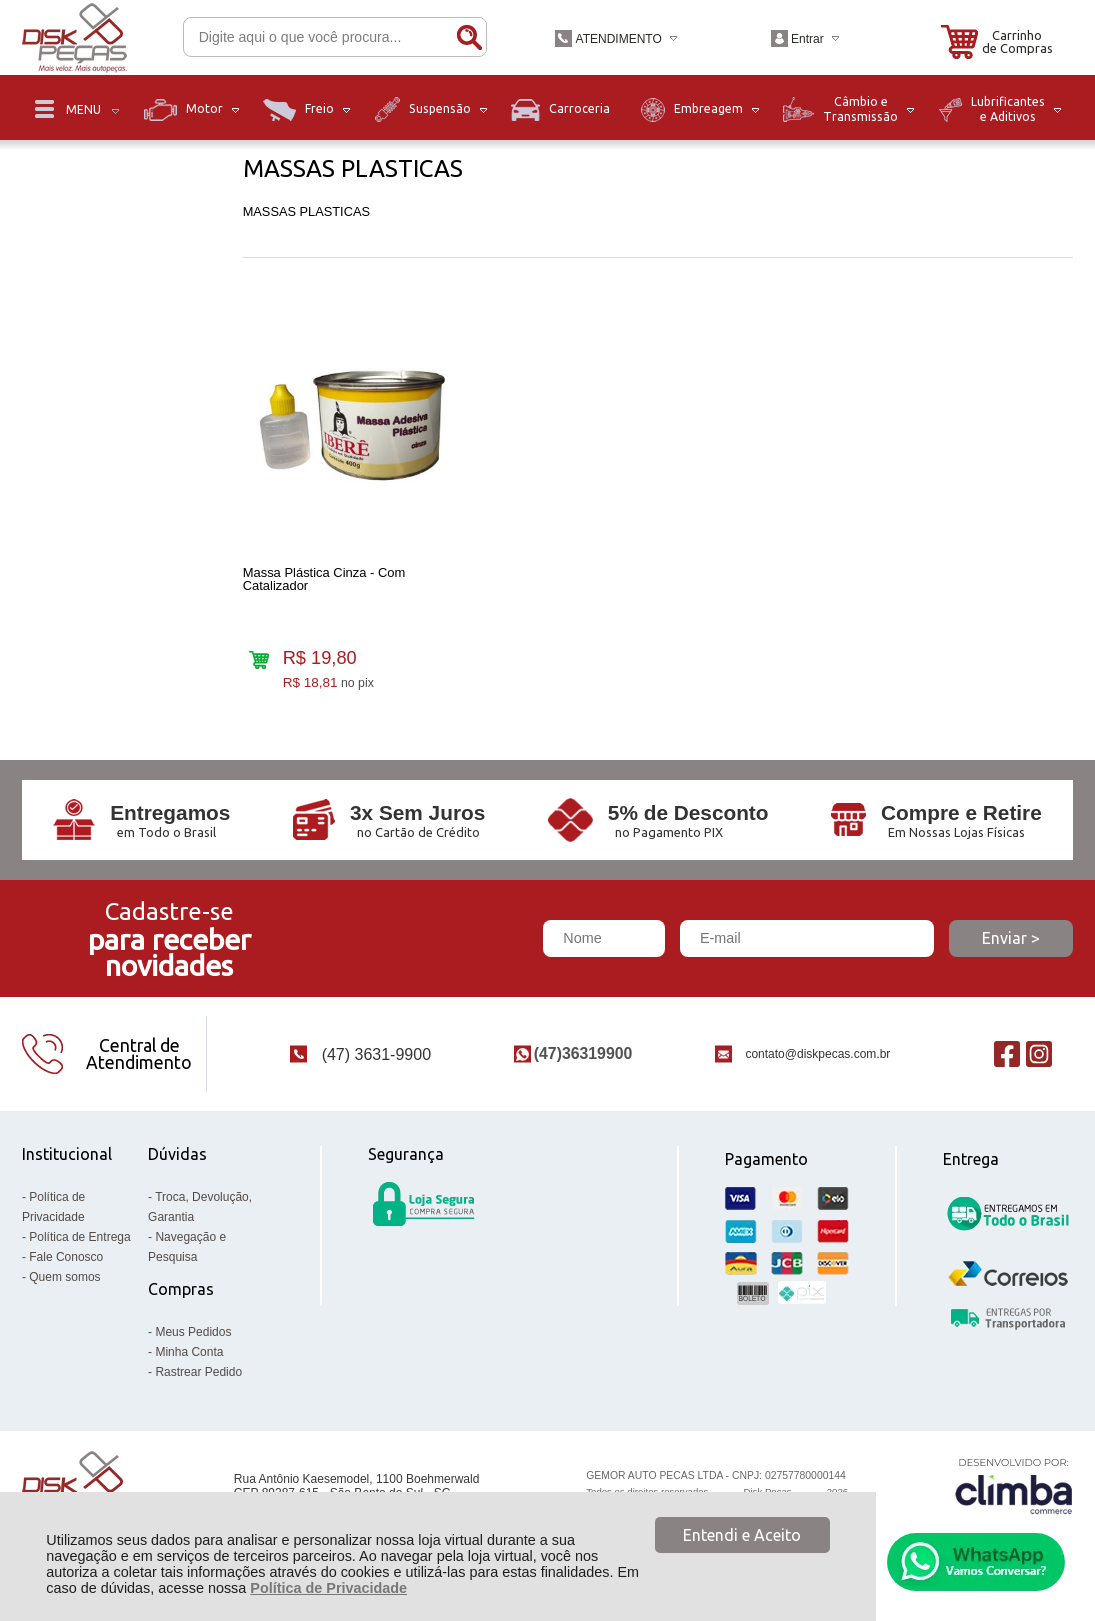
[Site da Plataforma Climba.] (1014, 1485)
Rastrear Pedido (198, 1372)
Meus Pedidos (193, 1332)
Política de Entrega (79, 1237)
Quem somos (64, 1277)
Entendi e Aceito (742, 1535)
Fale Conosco (66, 1257)
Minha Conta (189, 1352)
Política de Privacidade (328, 1588)
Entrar (807, 39)
